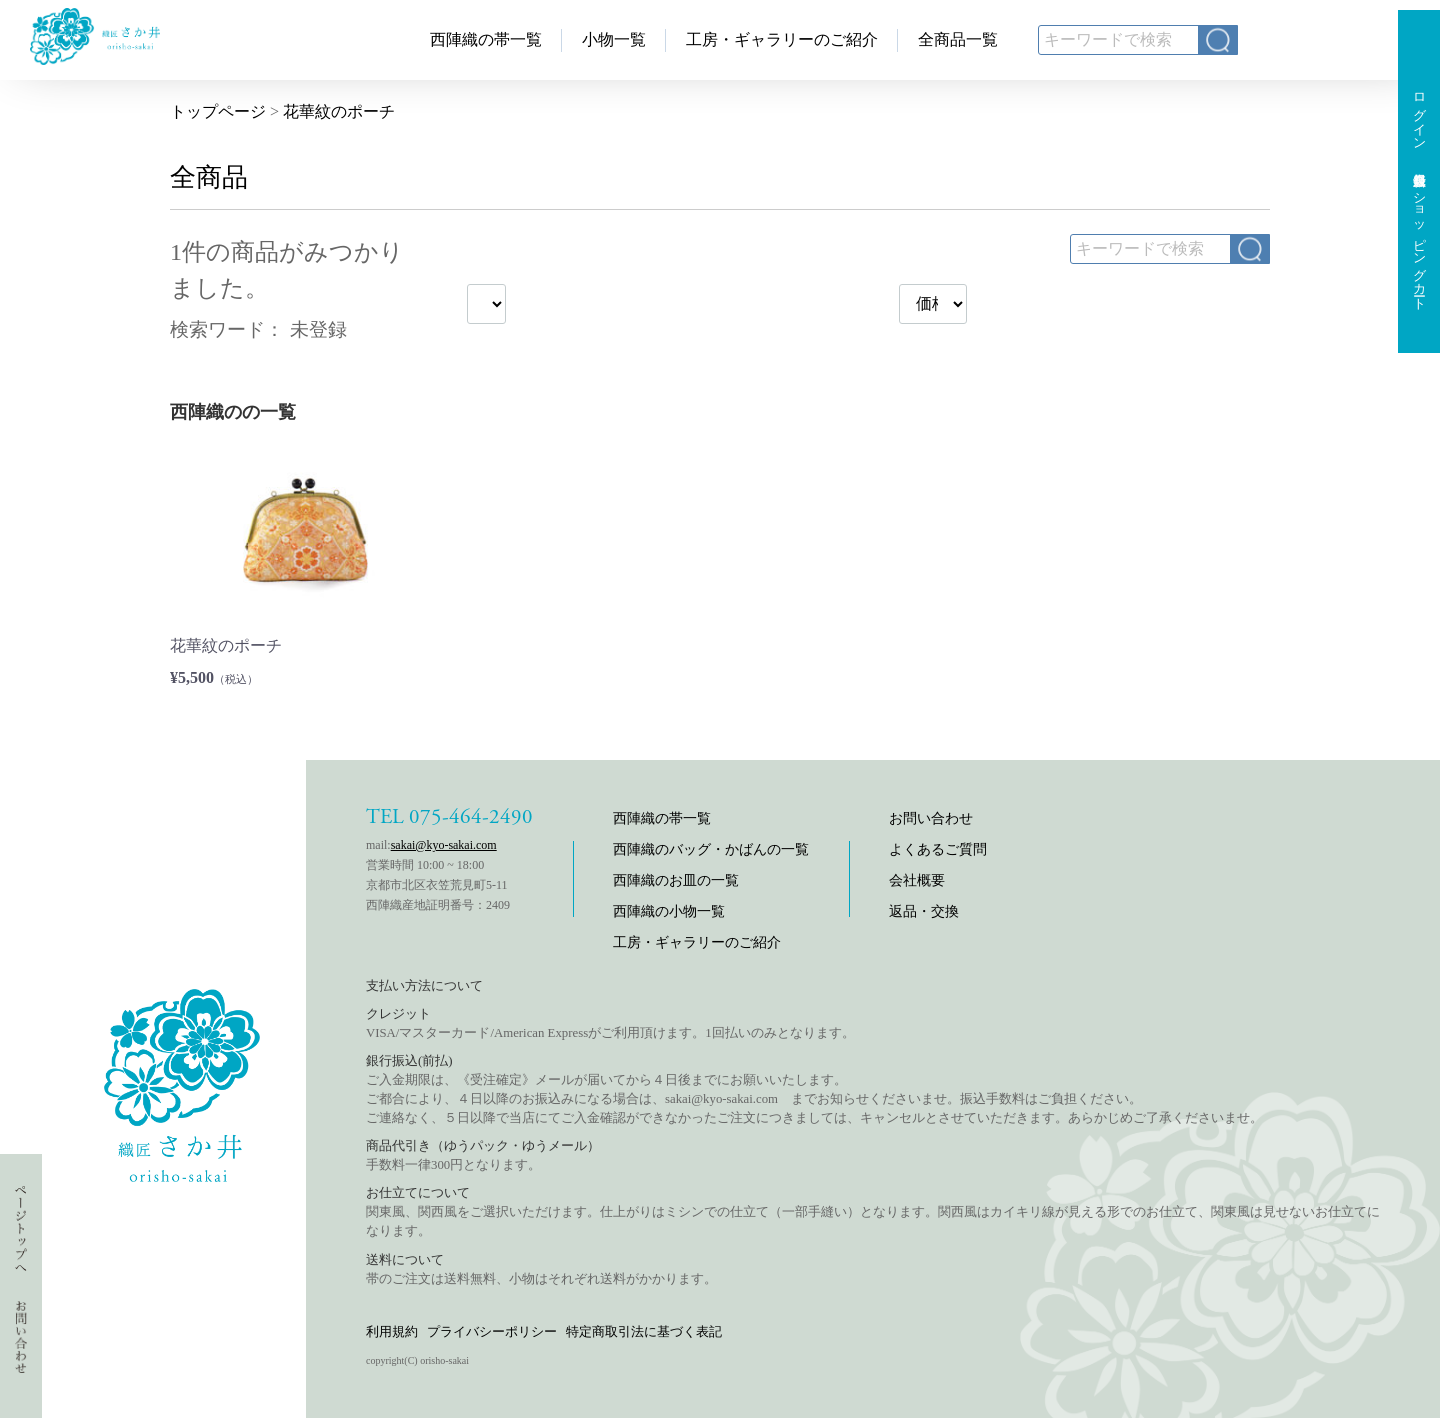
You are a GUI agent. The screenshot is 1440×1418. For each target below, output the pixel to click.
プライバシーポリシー (492, 1331)
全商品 (209, 177)
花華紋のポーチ (339, 111)
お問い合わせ (931, 818)
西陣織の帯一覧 (486, 39)
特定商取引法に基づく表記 (644, 1331)
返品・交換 (924, 911)
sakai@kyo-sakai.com (444, 845)
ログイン (1419, 114)
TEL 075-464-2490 (449, 817)
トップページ (218, 111)
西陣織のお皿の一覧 (676, 880)
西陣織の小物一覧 (669, 911)
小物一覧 (614, 39)
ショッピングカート (1419, 244)
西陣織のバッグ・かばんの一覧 (711, 849)
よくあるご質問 (938, 849)
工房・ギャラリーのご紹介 (782, 39)
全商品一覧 (958, 39)
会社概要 (917, 880)
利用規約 (392, 1331)
